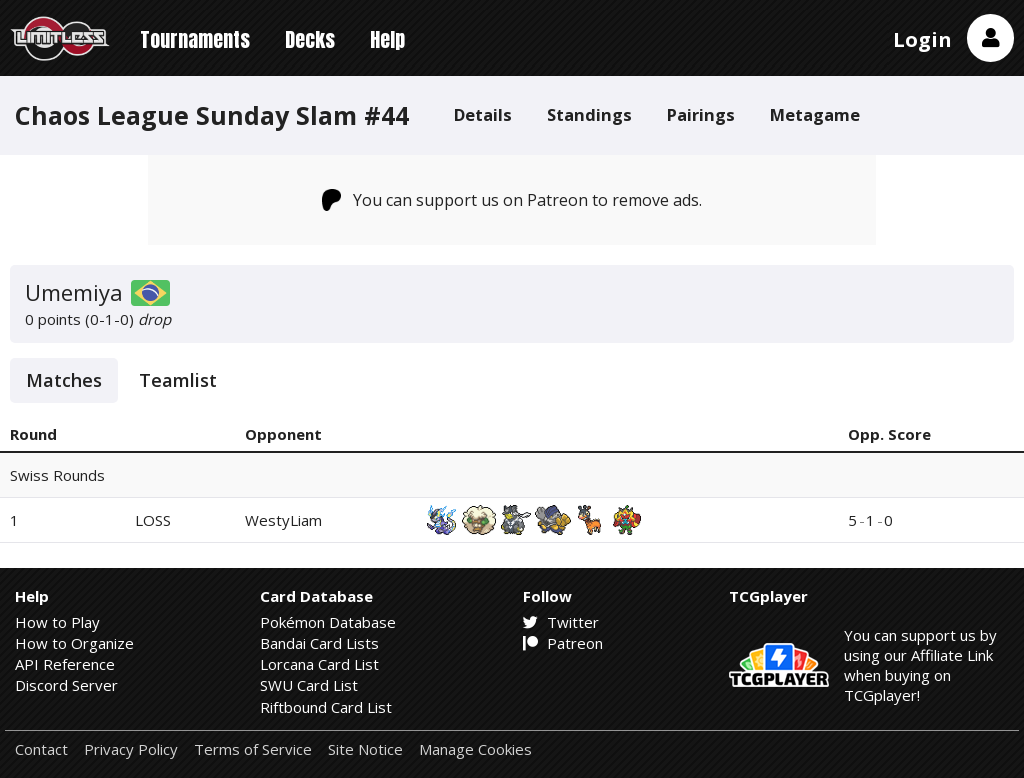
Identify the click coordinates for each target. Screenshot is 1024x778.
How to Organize (74, 643)
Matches (64, 380)
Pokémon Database (328, 622)
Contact (41, 749)
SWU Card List (309, 685)
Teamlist (178, 380)
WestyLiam (283, 520)
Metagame (815, 114)
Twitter (561, 622)
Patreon (563, 643)
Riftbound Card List (326, 707)
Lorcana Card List (319, 664)
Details (483, 114)
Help (387, 39)
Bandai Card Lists (319, 643)
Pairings (701, 114)
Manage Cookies (475, 749)
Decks (310, 39)
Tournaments (195, 39)
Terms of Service (253, 749)
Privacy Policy (131, 749)
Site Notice (365, 749)
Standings (589, 114)
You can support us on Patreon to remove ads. (512, 200)
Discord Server (66, 685)
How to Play (57, 622)
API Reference (65, 664)
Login (922, 39)
